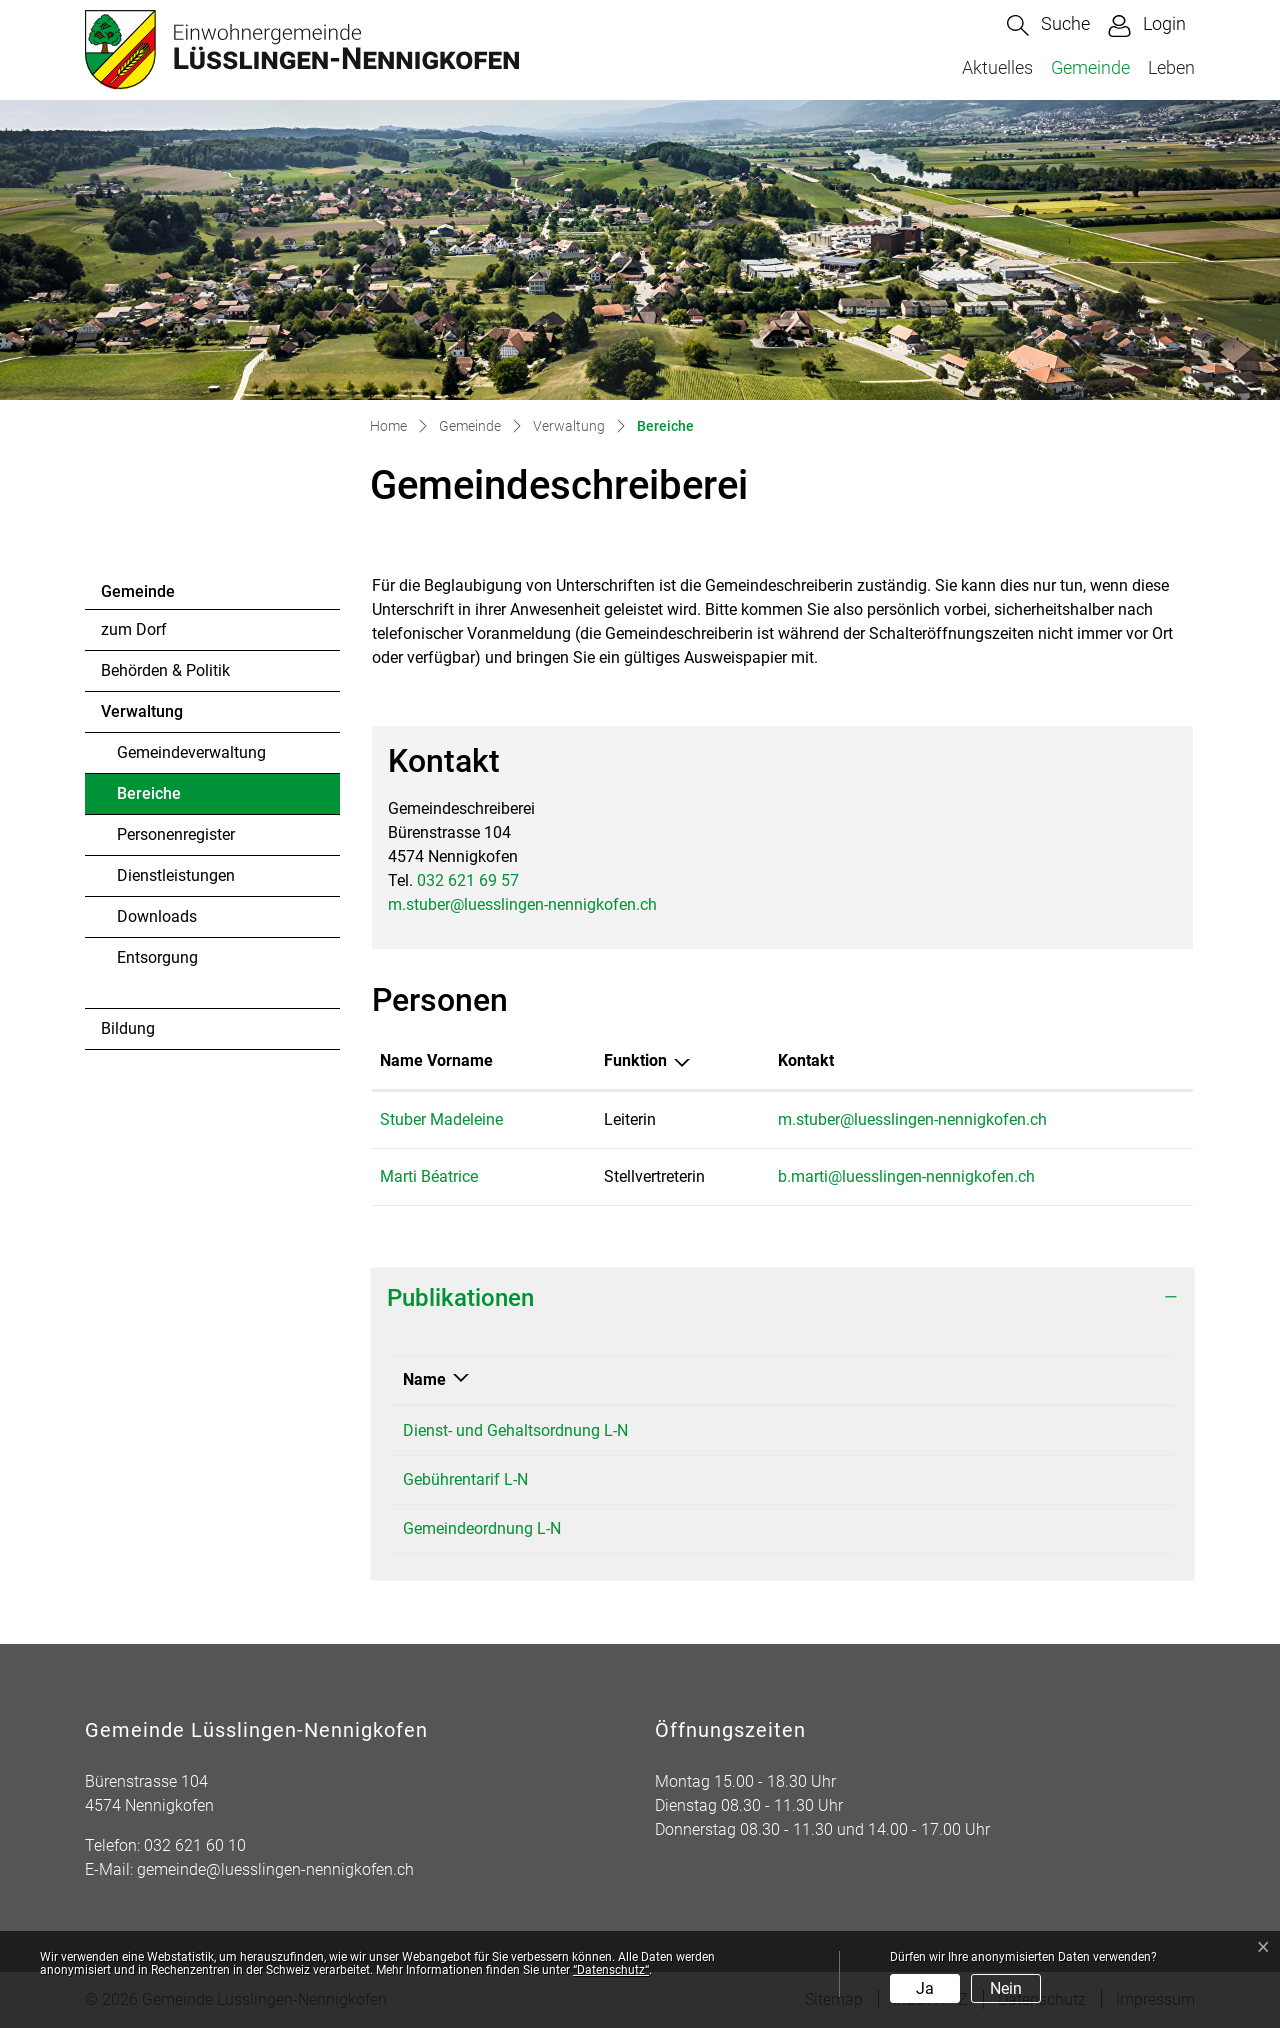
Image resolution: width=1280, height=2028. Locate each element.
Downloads (157, 916)
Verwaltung (142, 711)
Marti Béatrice (429, 1176)
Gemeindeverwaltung (191, 752)
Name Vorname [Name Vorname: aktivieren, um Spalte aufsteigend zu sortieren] (436, 1060)
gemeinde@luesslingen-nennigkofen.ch (275, 1869)
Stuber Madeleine (441, 1119)
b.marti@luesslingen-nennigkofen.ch (906, 1176)
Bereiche (171, 799)
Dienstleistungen (176, 875)
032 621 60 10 (195, 1845)
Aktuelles (997, 67)
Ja (925, 1988)
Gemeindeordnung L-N (482, 1528)
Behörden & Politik (165, 670)
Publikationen (460, 1298)
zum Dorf (134, 629)
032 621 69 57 (468, 880)
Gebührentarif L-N (465, 1479)
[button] (1048, 25)
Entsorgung (157, 957)
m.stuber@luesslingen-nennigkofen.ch (522, 904)
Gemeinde (1090, 67)
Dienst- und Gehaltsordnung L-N (515, 1430)
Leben (1171, 67)
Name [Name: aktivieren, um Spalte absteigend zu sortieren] (424, 1379)
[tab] (782, 1298)
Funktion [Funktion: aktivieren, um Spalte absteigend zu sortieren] (635, 1060)
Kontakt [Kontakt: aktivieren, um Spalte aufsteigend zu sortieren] (806, 1060)
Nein (1006, 1988)
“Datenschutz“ (611, 1970)
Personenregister (176, 834)
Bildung (128, 1028)
